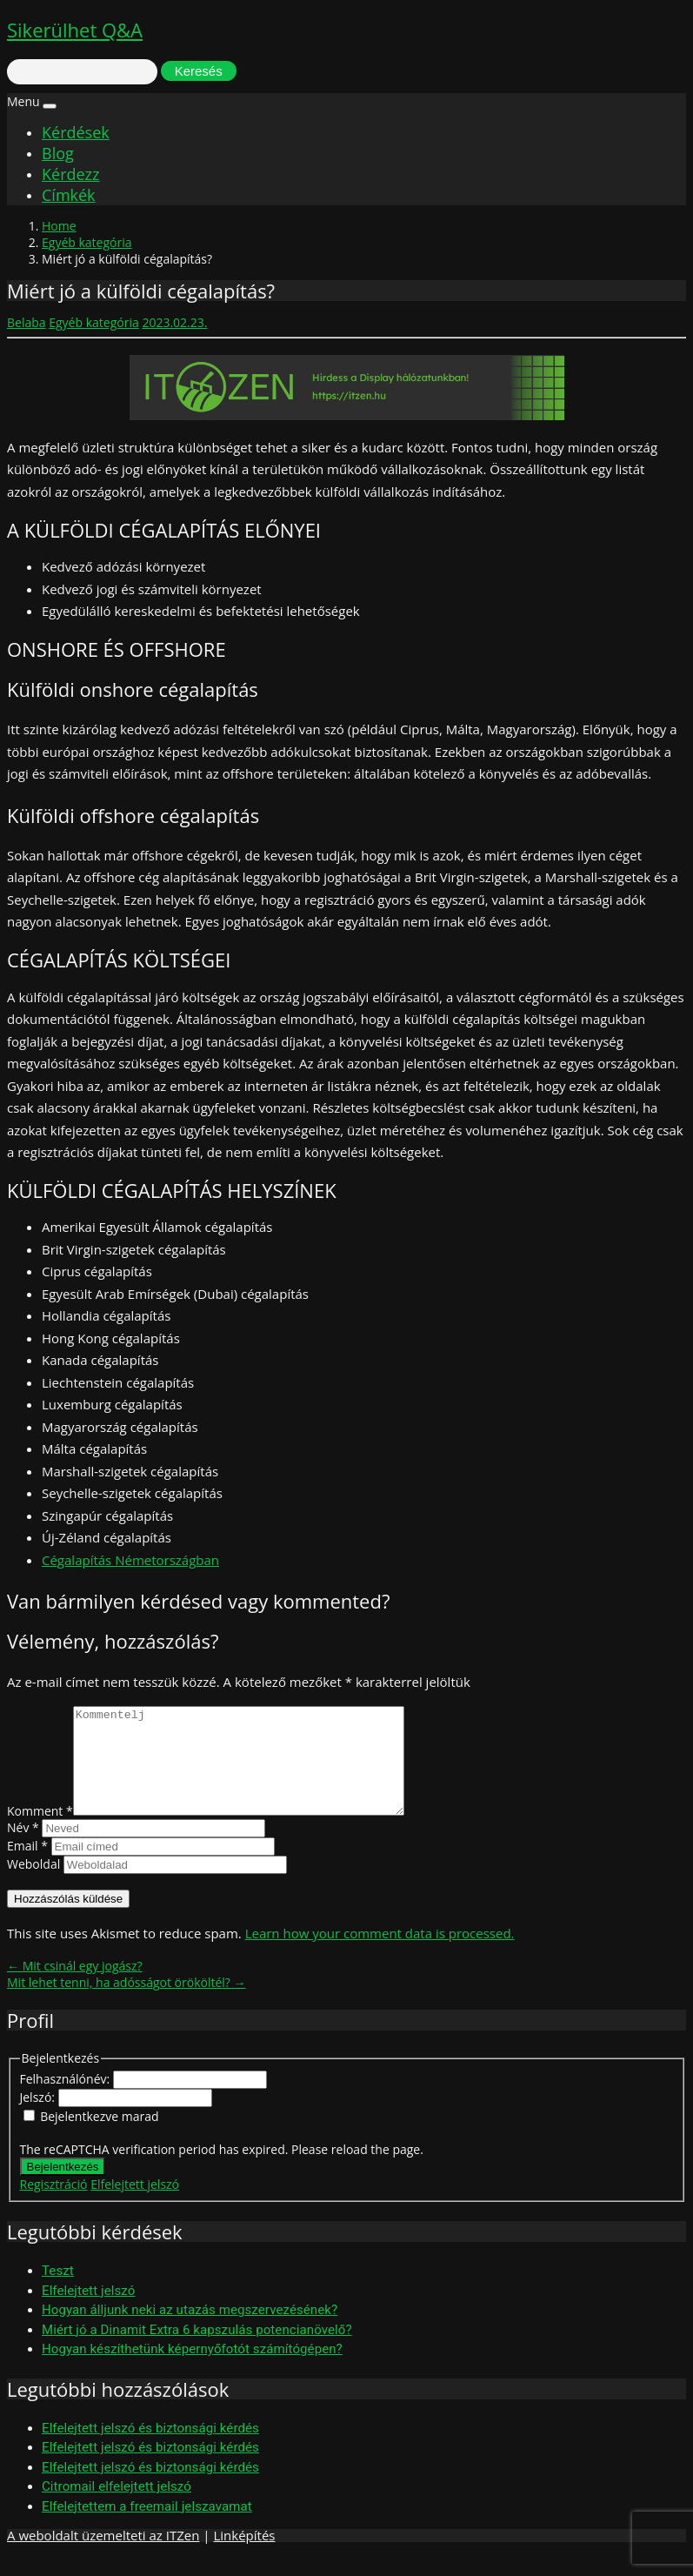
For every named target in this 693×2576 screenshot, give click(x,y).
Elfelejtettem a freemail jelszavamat (147, 2527)
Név (23, 1848)
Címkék (69, 194)
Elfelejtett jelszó (134, 2205)
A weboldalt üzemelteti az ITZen (103, 2556)
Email (27, 1866)
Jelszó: (39, 2118)
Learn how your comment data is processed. (380, 1954)
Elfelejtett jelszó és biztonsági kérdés (150, 2449)
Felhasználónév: (66, 2099)
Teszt (58, 2291)
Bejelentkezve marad (99, 2137)
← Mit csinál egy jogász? (75, 1986)
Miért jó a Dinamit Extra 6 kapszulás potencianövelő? (197, 2351)
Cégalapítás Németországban (130, 1560)
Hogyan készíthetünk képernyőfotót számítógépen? (192, 2370)
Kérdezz (70, 174)
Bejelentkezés (63, 2187)
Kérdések (76, 132)
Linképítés (244, 2556)
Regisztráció (54, 2205)
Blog (58, 153)
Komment (40, 1831)
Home (59, 225)
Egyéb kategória (87, 242)
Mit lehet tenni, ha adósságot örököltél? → (126, 2003)
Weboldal (33, 1885)
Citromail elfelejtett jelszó (116, 2507)
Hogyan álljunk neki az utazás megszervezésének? (189, 2330)
